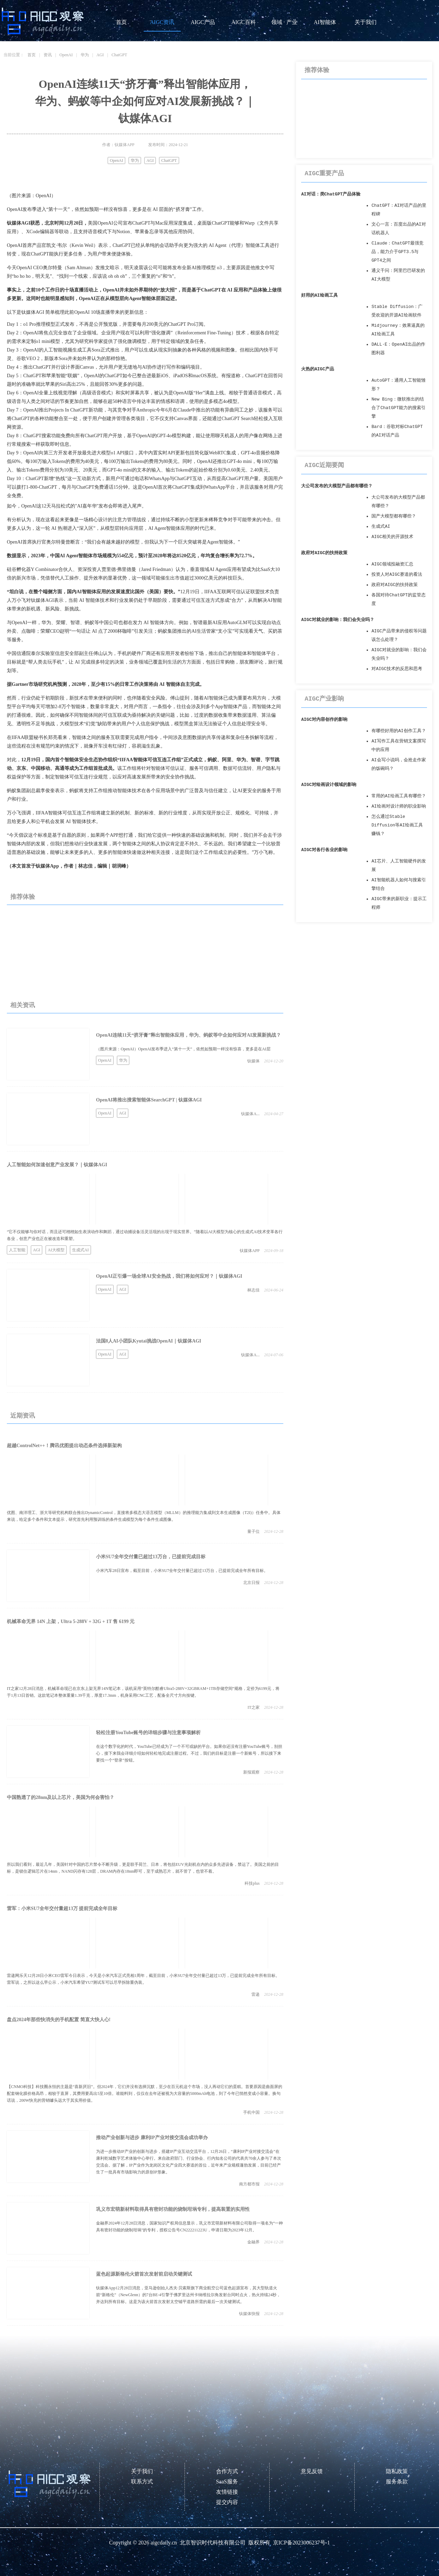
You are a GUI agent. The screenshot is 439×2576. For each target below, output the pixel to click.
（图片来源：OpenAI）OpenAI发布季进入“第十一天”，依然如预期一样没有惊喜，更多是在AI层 (183, 1049)
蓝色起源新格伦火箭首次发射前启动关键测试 (144, 2274)
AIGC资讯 (162, 22)
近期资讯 (22, 1415)
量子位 (253, 1531)
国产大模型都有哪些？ (393, 516)
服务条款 (397, 2481)
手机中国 (251, 2112)
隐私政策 (397, 2471)
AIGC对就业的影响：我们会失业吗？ (337, 619)
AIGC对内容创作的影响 (324, 719)
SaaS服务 (227, 2481)
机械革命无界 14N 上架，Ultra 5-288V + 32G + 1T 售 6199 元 (70, 1621)
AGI (100, 54)
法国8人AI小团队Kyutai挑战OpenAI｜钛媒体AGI (148, 1341)
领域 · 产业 (284, 22)
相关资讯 (22, 1005)
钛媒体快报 (249, 2313)
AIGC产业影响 (324, 698)
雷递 (255, 1994)
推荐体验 (22, 896)
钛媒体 (253, 1061)
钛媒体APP (250, 1250)
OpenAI (66, 54)
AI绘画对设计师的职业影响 (398, 806)
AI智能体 (325, 22)
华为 (85, 54)
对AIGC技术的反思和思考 (396, 668)
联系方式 (142, 2481)
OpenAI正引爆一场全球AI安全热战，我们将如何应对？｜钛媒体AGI (169, 1276)
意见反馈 (312, 2471)
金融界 (253, 2242)
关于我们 (366, 22)
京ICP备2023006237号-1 (301, 2542)
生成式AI (80, 1250)
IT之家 (254, 1707)
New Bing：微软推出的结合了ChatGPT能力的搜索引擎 (398, 408)
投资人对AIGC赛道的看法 (396, 574)
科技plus (252, 1883)
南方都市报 (249, 2184)
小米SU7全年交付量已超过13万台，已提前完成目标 (150, 1556)
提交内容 (227, 2502)
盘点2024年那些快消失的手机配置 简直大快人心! (58, 2019)
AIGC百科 (243, 22)
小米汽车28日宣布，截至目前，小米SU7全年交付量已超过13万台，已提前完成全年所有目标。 (182, 1570)
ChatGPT (119, 54)
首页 (121, 22)
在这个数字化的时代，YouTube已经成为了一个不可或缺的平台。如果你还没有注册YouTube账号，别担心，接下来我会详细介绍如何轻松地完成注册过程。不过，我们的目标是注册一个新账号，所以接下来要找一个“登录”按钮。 (189, 1753)
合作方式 (227, 2471)
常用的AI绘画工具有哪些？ (398, 796)
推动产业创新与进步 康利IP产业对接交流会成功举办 (152, 2137)
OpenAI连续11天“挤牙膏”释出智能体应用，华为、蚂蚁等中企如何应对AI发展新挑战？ (188, 1035)
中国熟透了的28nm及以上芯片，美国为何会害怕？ (60, 1797)
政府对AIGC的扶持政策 (324, 553)
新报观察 (251, 1772)
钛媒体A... (250, 1113)
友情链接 (227, 2492)
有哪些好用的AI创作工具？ (398, 731)
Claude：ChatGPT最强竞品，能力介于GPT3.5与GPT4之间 (397, 252)
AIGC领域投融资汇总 (392, 564)
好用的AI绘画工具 (319, 295)
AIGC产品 (203, 22)
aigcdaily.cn (164, 2542)
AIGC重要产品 (324, 173)
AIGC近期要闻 (324, 465)
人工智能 (17, 1250)
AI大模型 (56, 1250)
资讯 (48, 54)
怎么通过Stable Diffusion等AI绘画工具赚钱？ (397, 825)
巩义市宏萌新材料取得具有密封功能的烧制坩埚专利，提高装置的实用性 (173, 2209)
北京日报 (251, 1582)
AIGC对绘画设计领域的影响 (328, 784)
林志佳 (253, 1290)
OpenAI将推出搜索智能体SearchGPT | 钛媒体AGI (149, 1099)
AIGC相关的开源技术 (392, 536)
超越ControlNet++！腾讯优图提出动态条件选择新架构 (64, 1445)
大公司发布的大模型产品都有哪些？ (336, 486)
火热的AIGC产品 (317, 369)
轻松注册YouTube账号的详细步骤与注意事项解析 (148, 1732)
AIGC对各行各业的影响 (324, 849)
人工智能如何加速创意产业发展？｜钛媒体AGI (57, 1164)
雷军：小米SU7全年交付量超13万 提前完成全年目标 (62, 1908)
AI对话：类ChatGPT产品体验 (330, 194)
